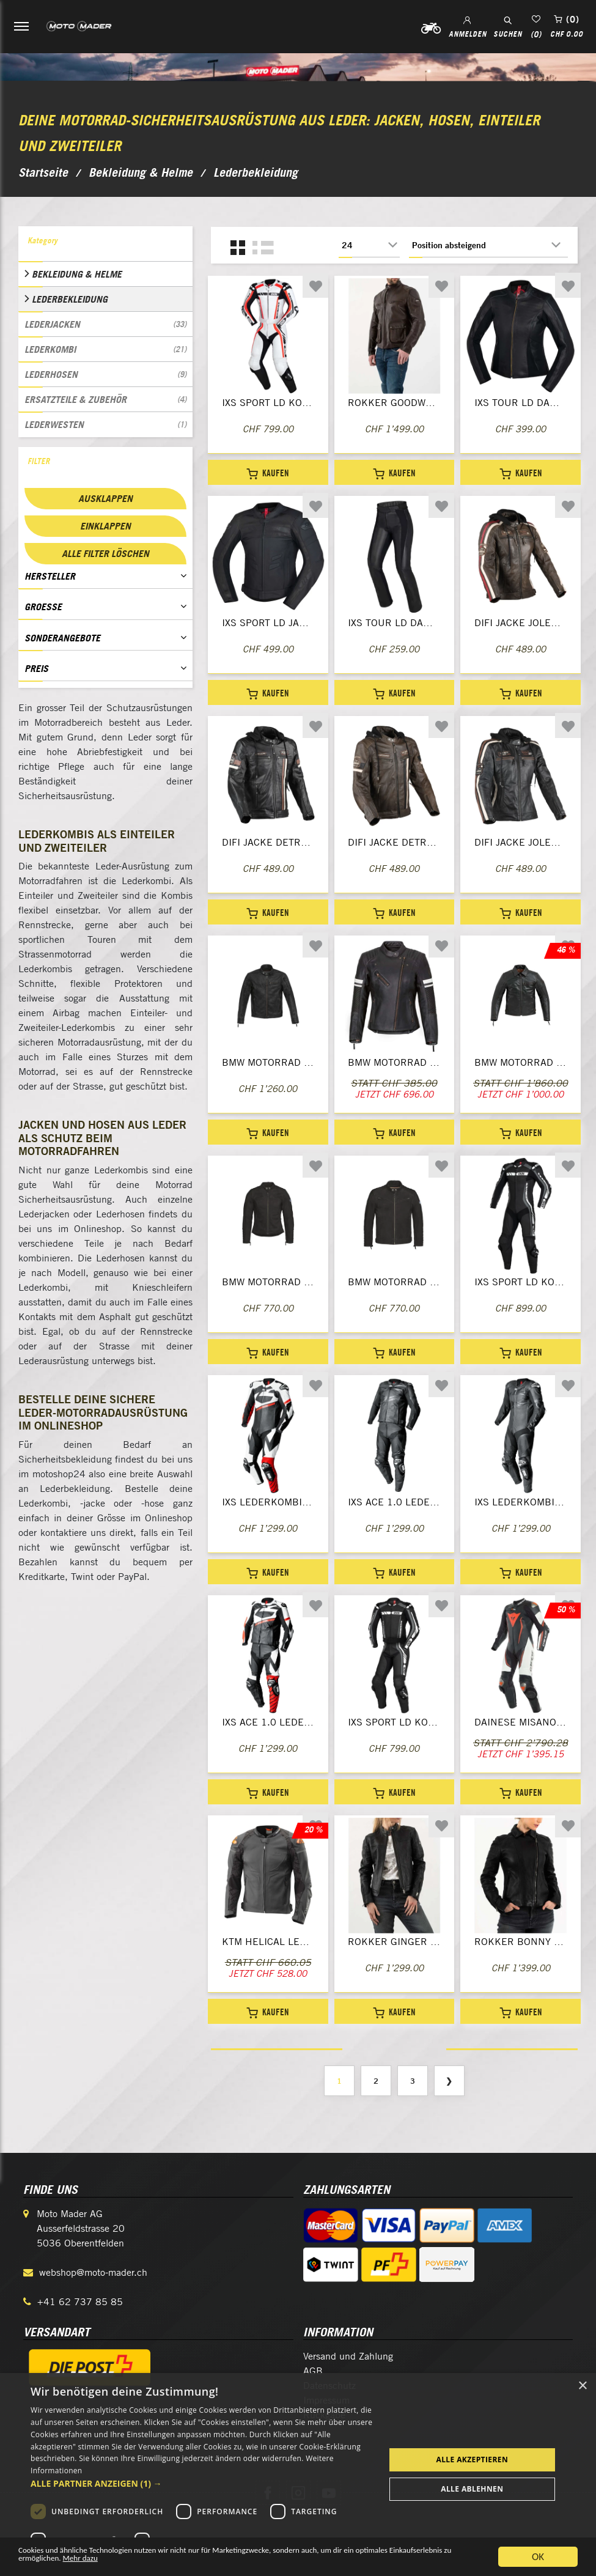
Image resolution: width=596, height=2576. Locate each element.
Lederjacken (105, 324)
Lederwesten (105, 424)
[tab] (105, 243)
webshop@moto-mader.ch (93, 2272)
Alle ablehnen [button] (472, 2489)
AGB (313, 2371)
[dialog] (298, 2474)
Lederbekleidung (70, 299)
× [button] (582, 2386)
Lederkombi (105, 349)
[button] (202, 2483)
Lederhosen (105, 374)
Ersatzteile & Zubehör (105, 399)
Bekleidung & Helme (77, 274)
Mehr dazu (225, 2562)
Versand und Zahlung (348, 2356)
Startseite (43, 172)
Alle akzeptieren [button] (472, 2459)
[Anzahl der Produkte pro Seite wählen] (369, 245)
